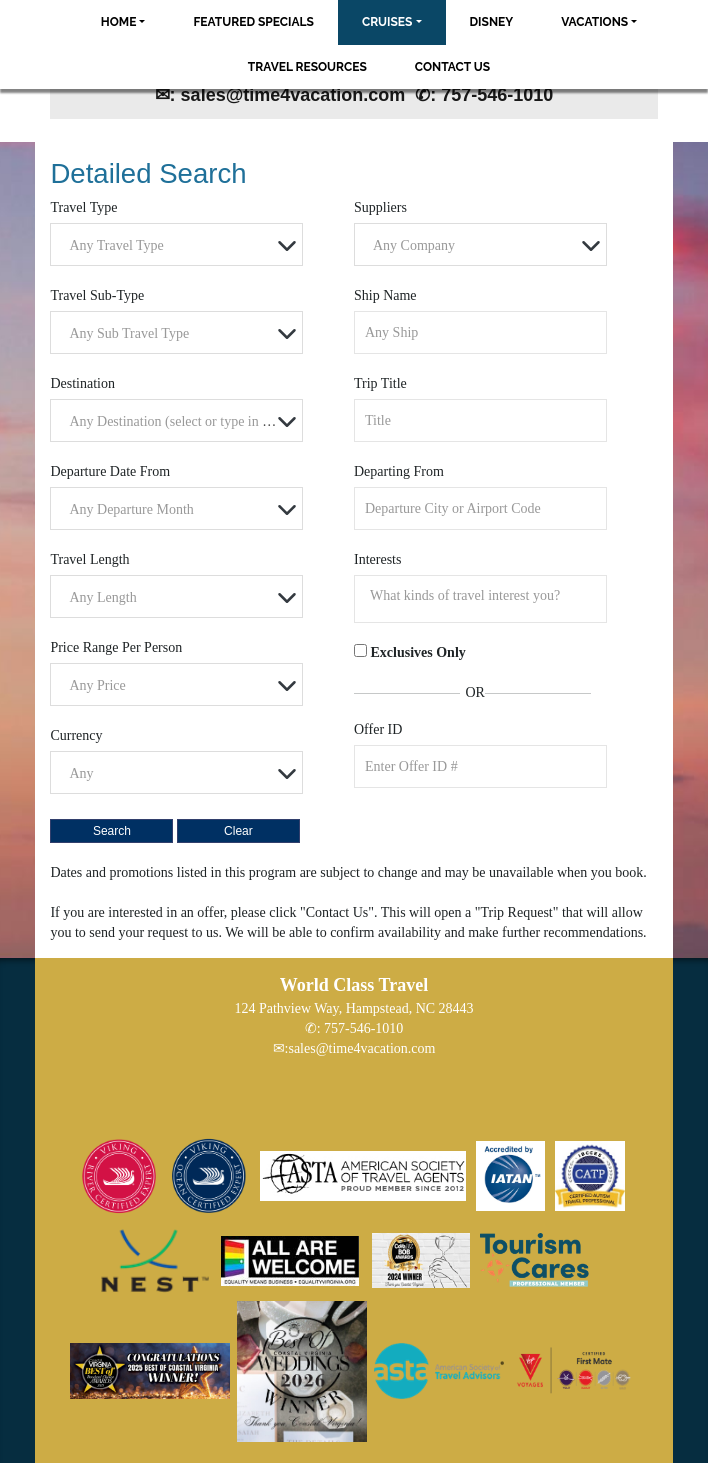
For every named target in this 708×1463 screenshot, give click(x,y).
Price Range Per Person (116, 647)
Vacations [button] (594, 22)
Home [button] (119, 22)
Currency (76, 735)
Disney (492, 22)
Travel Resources (307, 67)
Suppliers (380, 207)
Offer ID (378, 729)
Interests (377, 559)
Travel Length (89, 559)
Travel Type (83, 207)
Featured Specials (253, 22)
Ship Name (385, 295)
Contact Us (452, 67)
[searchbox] (485, 596)
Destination (82, 383)
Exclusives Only (417, 652)
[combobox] (176, 244)
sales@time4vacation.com (361, 1048)
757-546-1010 (363, 1028)
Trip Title (380, 383)
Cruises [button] (387, 22)
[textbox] (181, 245)
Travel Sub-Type (97, 295)
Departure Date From (110, 471)
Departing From (399, 471)
